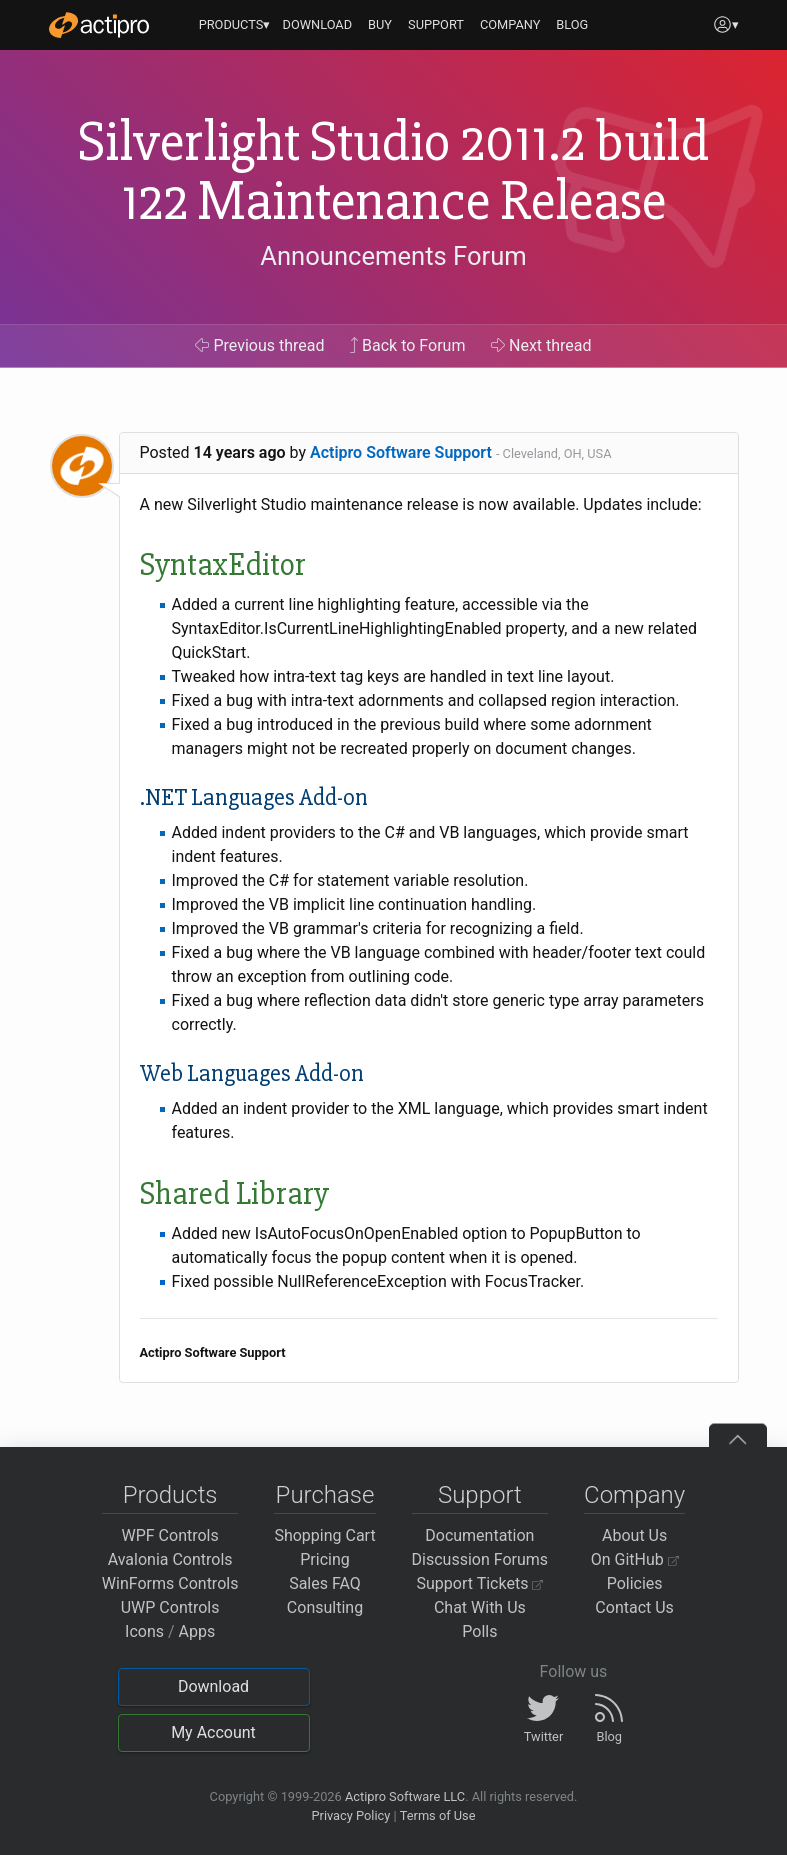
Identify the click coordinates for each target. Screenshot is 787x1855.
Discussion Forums (480, 1559)
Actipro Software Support (401, 452)
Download (213, 1686)
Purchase (325, 1495)
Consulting (325, 1607)
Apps (197, 1631)
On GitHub (635, 1559)
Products (170, 1495)
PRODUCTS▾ (235, 24)
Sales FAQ (325, 1583)
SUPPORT (436, 24)
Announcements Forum (393, 256)
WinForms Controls (170, 1583)
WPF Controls (170, 1535)
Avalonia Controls (170, 1559)
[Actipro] (99, 25)
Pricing (325, 1559)
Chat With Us (480, 1607)
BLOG (572, 24)
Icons (144, 1631)
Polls (479, 1631)
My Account (213, 1732)
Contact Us (634, 1607)
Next (541, 345)
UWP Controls (170, 1607)
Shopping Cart (324, 1535)
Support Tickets (480, 1583)
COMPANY (510, 24)
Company (634, 1495)
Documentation (479, 1535)
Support (480, 1495)
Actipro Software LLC (405, 1796)
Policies (635, 1583)
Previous (259, 345)
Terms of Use (438, 1815)
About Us (634, 1535)
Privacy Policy (350, 1815)
